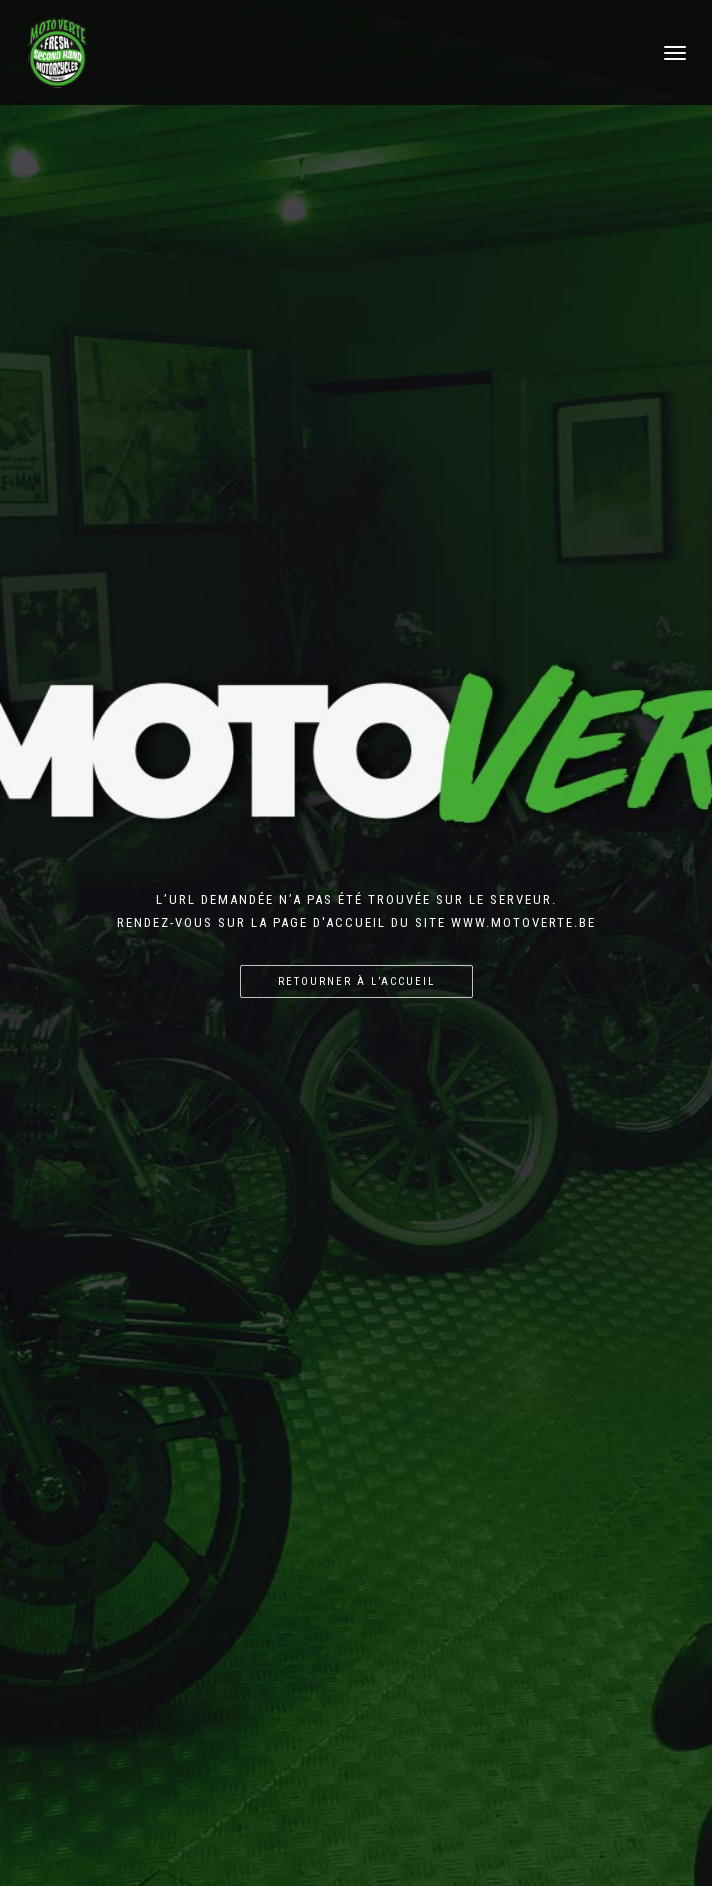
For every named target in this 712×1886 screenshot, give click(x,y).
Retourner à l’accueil (356, 981)
